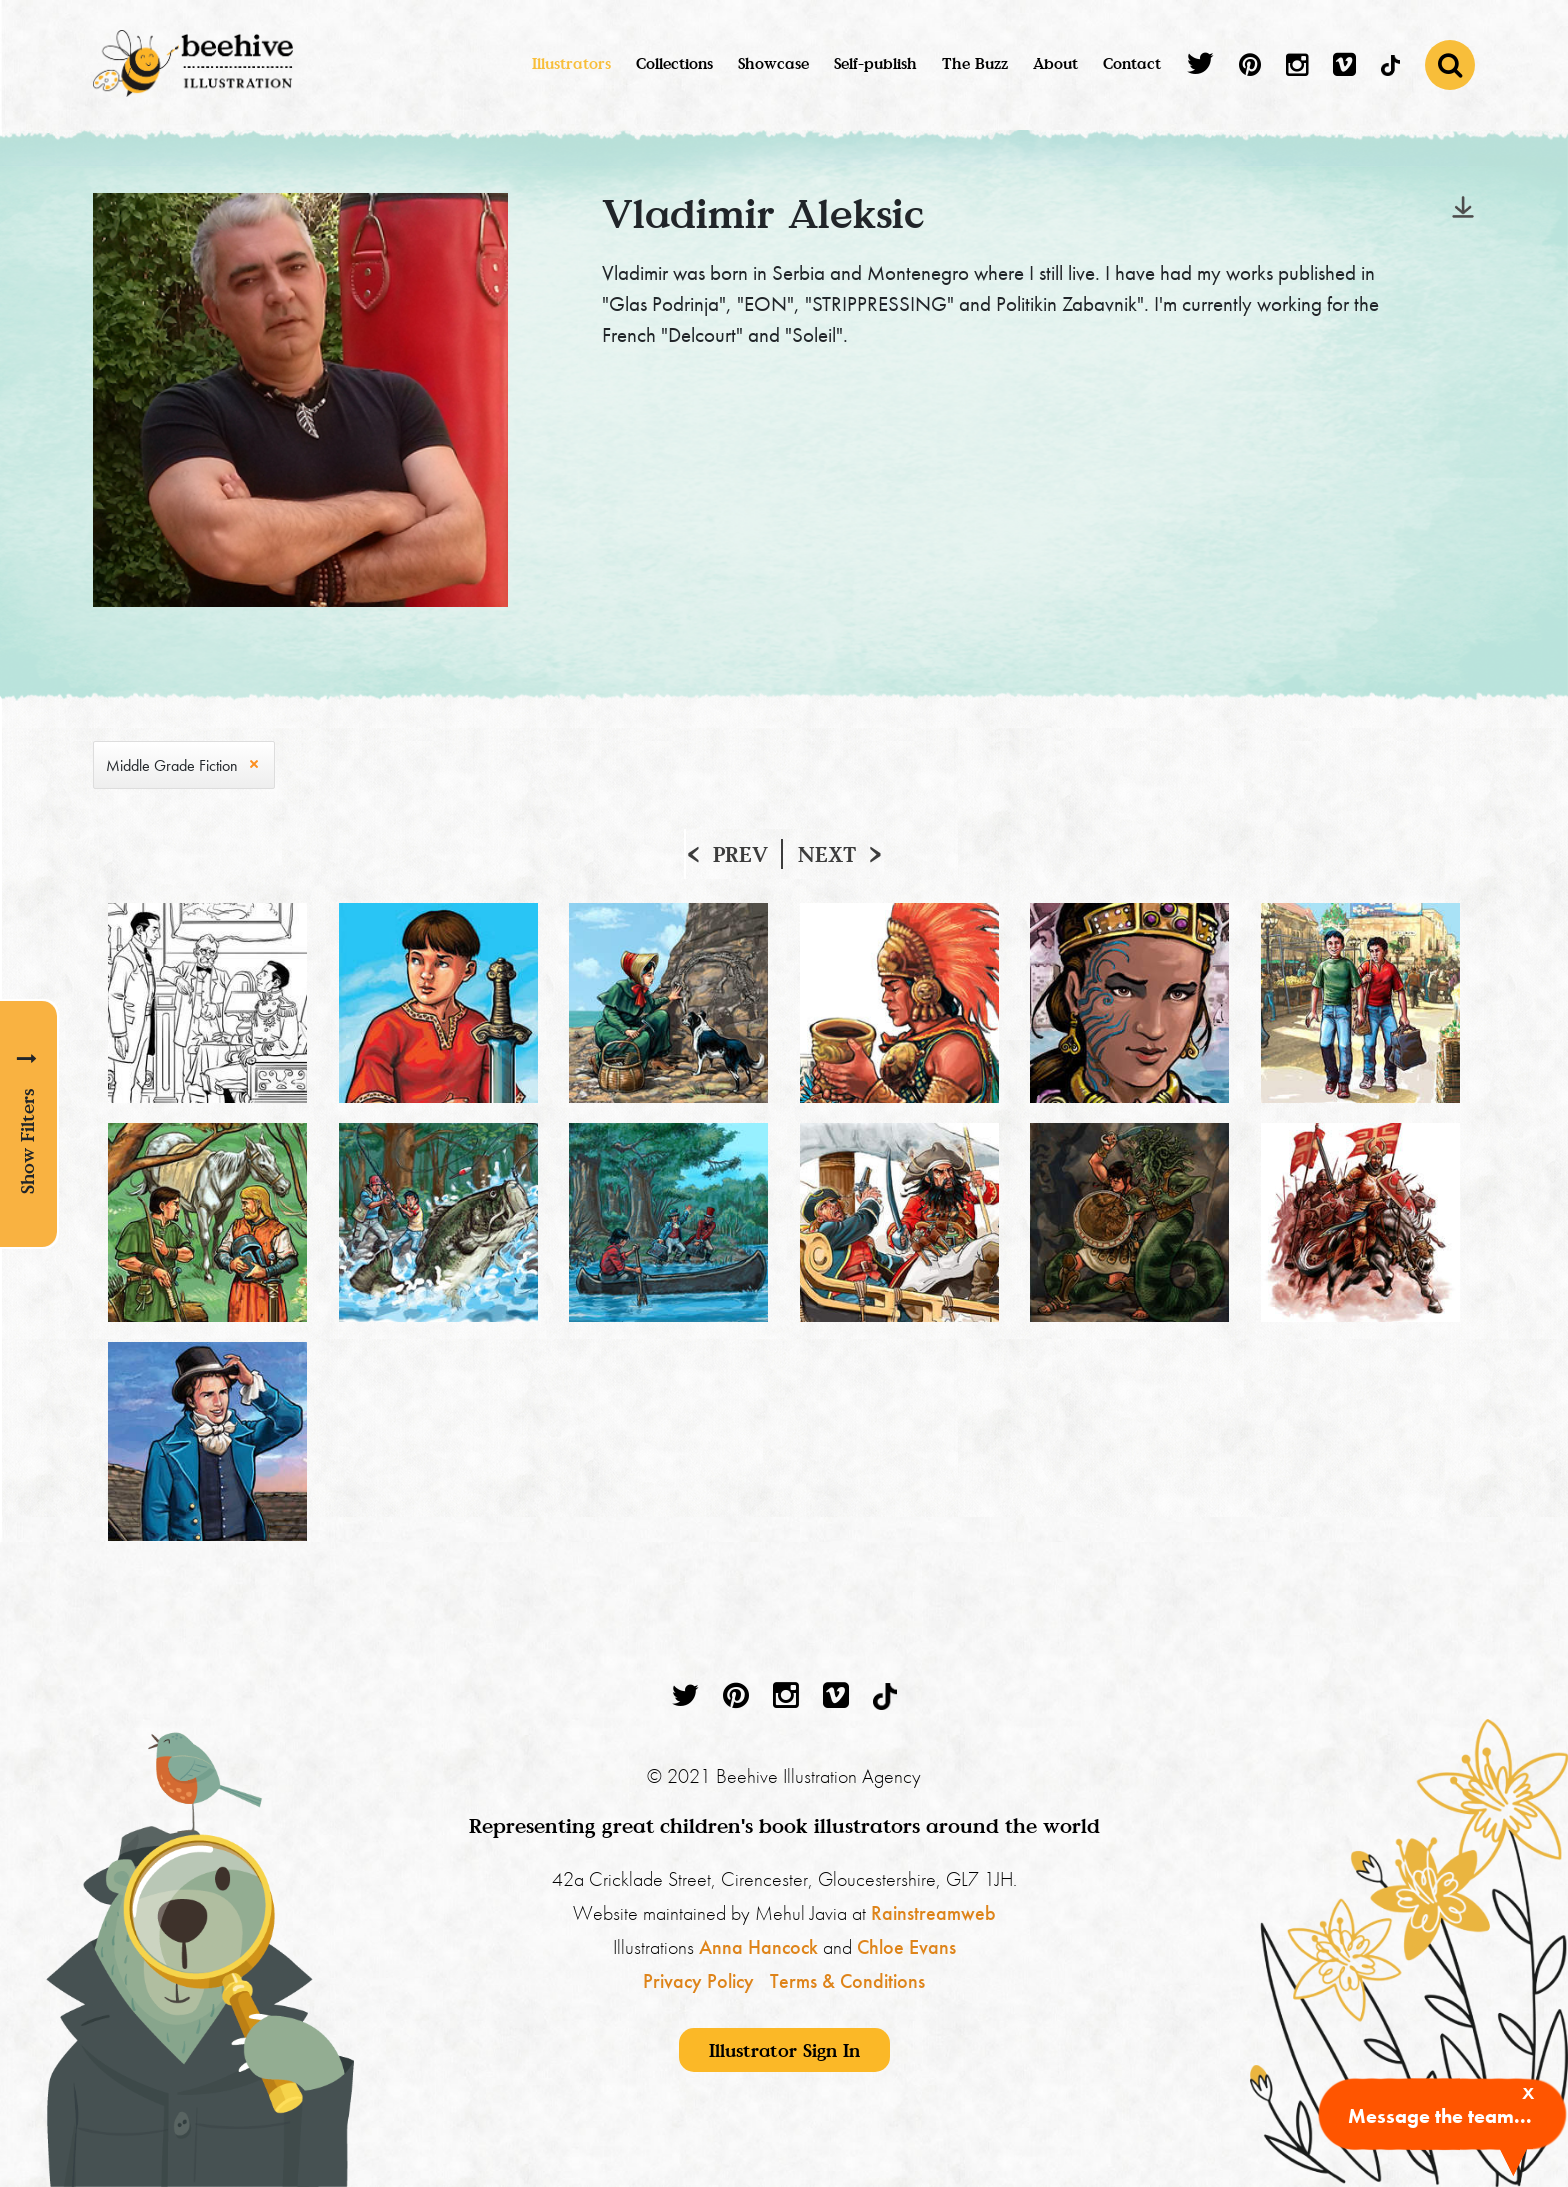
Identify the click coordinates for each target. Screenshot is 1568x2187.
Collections (674, 63)
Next (827, 854)
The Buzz (975, 63)
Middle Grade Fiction (172, 765)
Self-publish (875, 63)
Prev (740, 854)
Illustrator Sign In (784, 2050)
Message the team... (1440, 2116)
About (1055, 63)
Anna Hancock (758, 1947)
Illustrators (571, 63)
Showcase (773, 63)
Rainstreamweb (933, 1913)
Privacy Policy (698, 1981)
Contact (1132, 63)
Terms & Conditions (847, 1981)
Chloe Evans (906, 1947)
